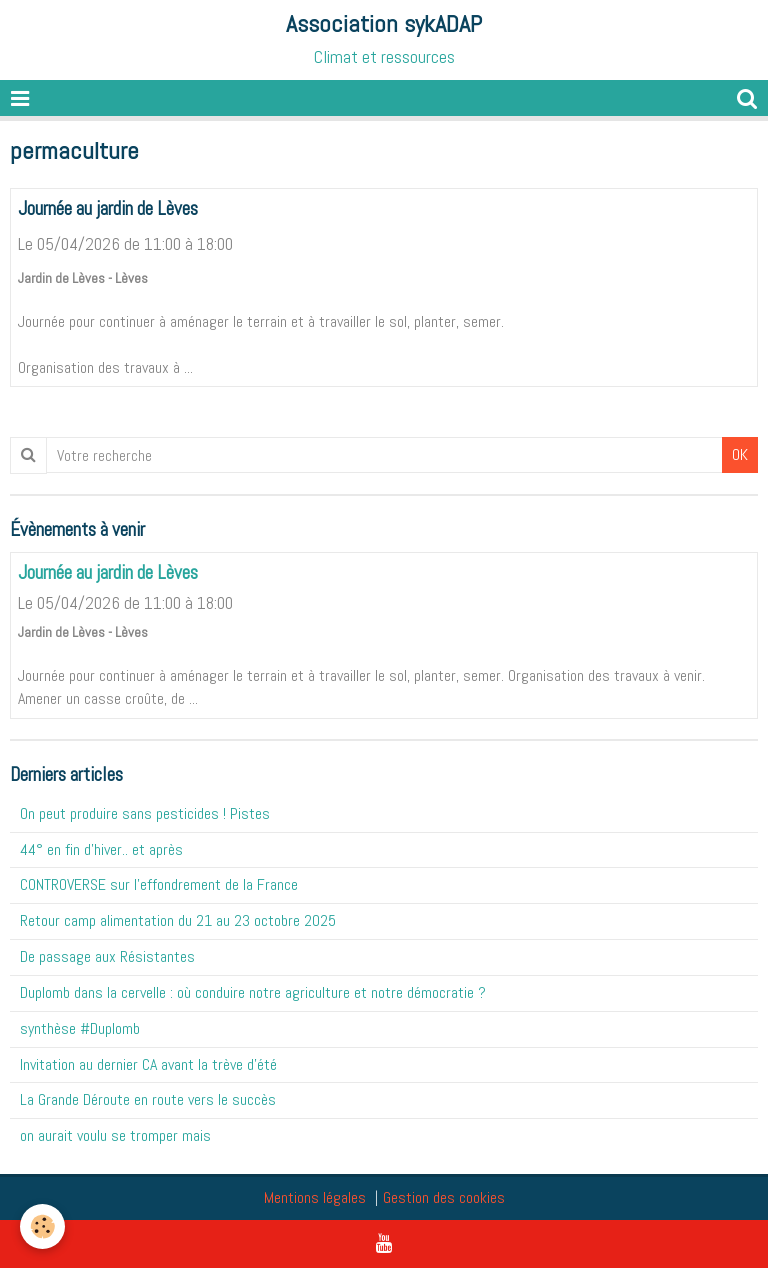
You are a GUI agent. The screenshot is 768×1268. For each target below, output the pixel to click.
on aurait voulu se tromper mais (115, 1135)
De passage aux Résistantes (107, 956)
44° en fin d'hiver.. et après (101, 849)
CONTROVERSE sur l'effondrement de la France (159, 884)
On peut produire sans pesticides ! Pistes (145, 813)
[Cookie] (42, 1226)
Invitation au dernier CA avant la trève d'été (148, 1064)
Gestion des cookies (444, 1197)
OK (740, 454)
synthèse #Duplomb (80, 1028)
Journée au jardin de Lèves (108, 208)
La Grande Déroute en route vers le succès (148, 1099)
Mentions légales (315, 1197)
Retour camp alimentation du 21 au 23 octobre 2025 (178, 920)
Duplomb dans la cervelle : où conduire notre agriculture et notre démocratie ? (253, 992)
